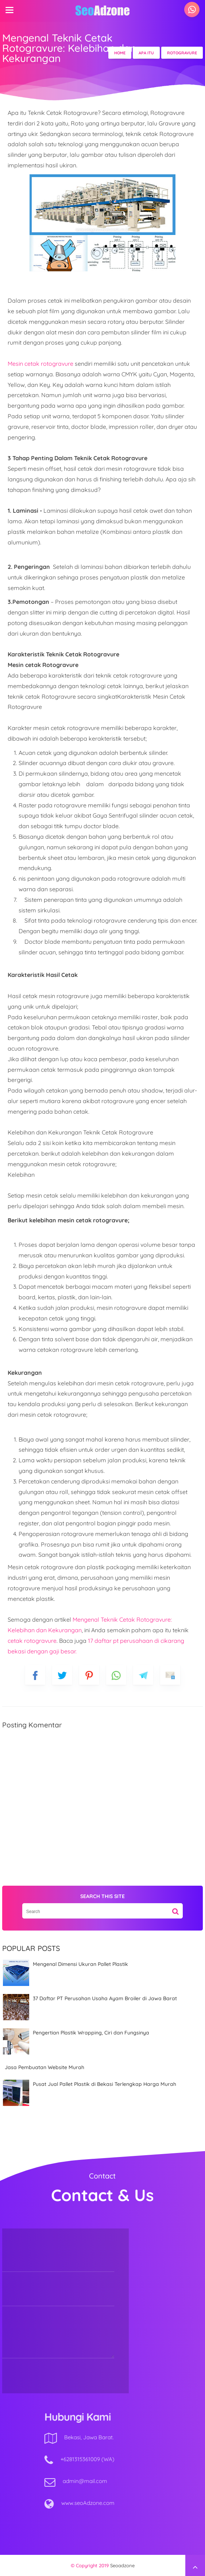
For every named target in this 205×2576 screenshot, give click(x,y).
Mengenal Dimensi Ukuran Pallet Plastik (80, 1964)
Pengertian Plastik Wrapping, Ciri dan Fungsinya (91, 2032)
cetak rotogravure (32, 1640)
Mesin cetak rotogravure (40, 363)
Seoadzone (122, 2565)
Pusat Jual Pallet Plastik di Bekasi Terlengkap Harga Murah (104, 2084)
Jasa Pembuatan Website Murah (44, 2067)
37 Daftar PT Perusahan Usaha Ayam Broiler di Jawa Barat (105, 1998)
